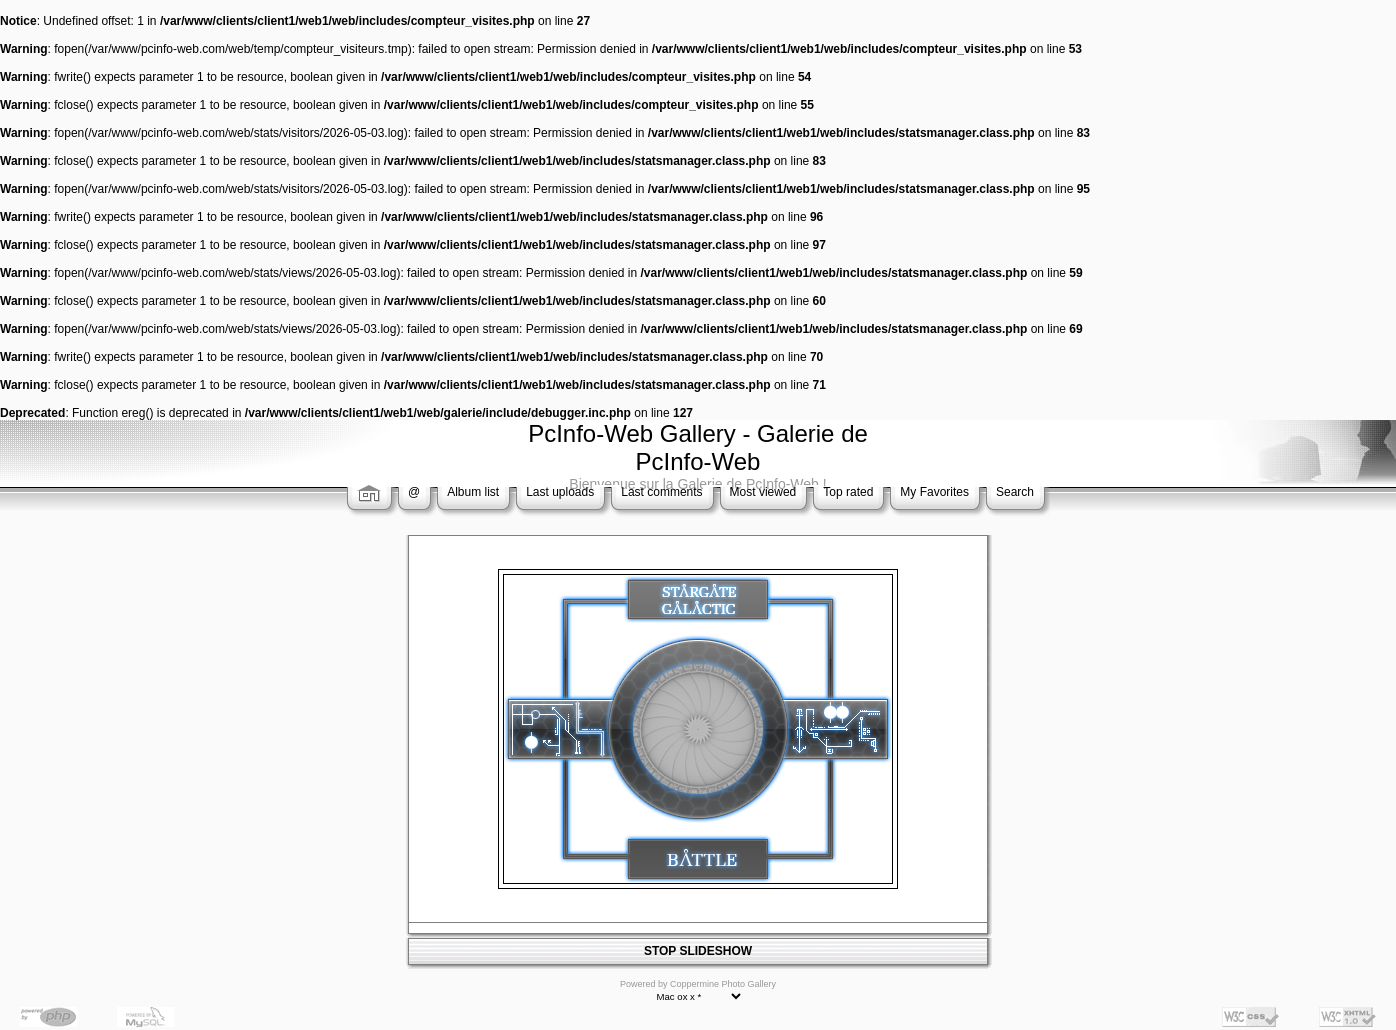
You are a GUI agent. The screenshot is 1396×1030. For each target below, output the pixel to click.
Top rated (848, 492)
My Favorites (934, 492)
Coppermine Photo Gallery (723, 984)
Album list (473, 492)
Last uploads (560, 492)
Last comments (661, 492)
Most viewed (763, 492)
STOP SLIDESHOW (698, 951)
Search (1015, 492)
